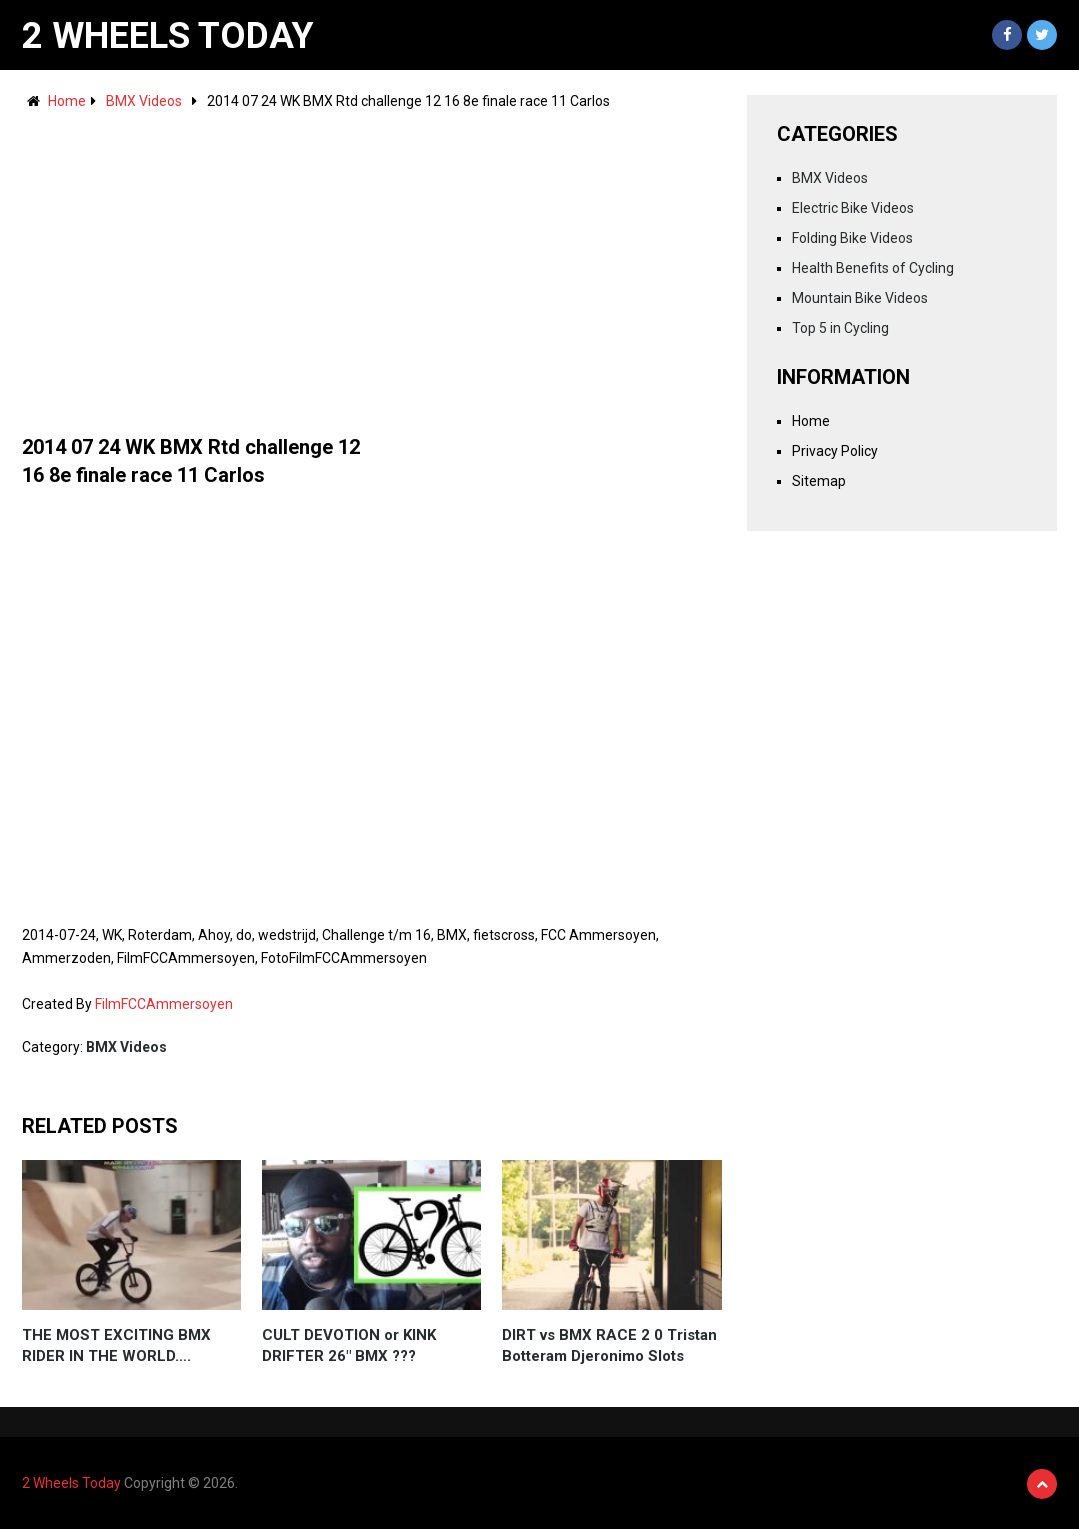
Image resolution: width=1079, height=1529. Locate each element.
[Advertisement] (372, 263)
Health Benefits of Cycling (873, 268)
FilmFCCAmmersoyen (164, 1004)
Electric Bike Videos (853, 208)
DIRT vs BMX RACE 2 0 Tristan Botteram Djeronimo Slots (609, 1345)
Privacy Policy (835, 451)
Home (67, 101)
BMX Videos (144, 101)
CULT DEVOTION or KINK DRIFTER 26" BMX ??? (349, 1345)
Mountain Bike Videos (860, 298)
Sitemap (819, 481)
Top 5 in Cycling (840, 328)
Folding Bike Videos (852, 238)
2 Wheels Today (168, 36)
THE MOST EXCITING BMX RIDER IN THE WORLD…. (116, 1345)
